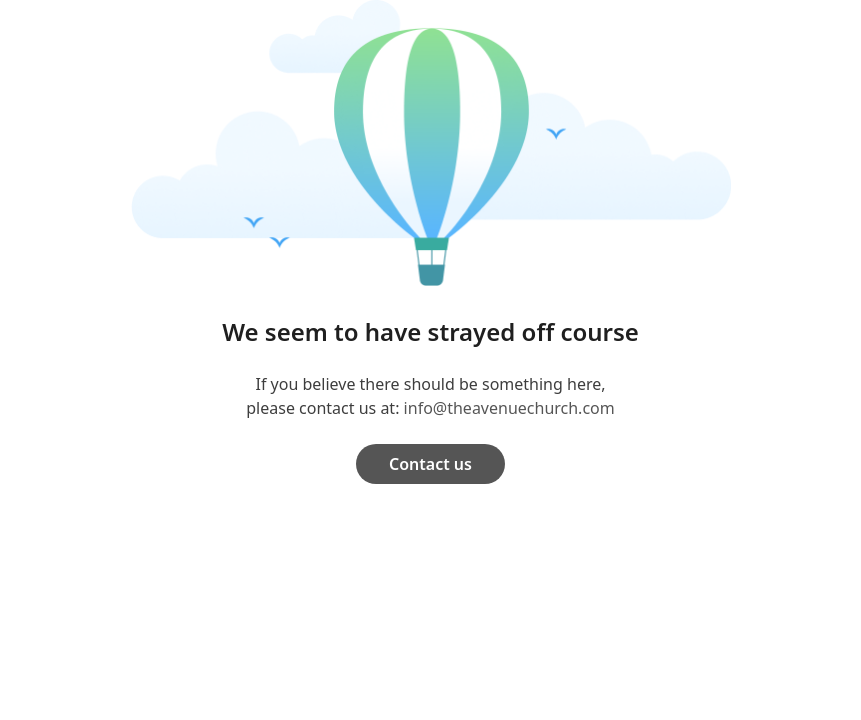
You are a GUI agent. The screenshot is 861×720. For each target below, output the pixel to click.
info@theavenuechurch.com (509, 408)
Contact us (430, 464)
